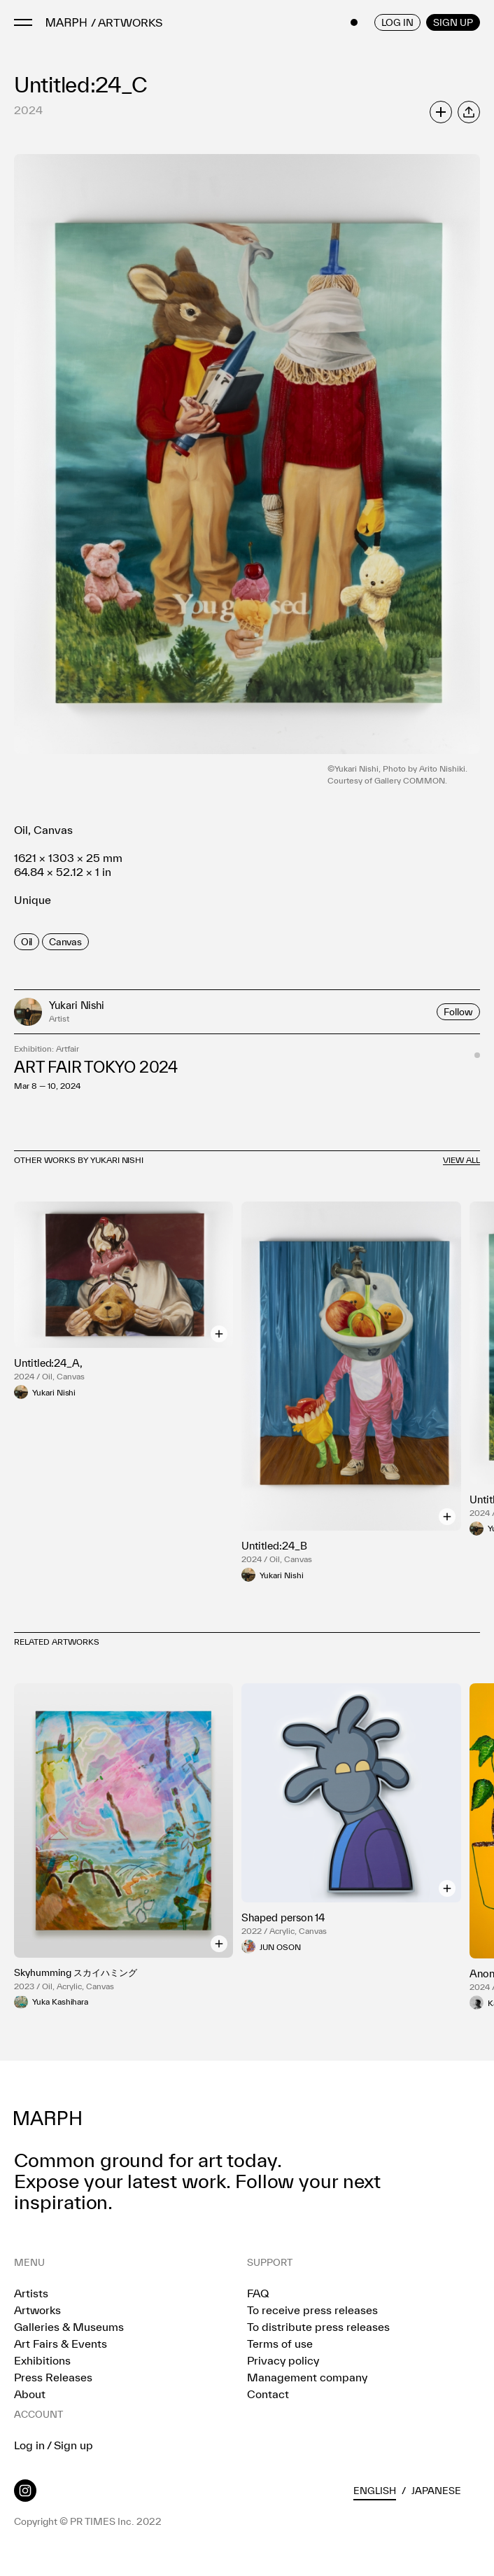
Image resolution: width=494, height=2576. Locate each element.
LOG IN (397, 22)
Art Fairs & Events (60, 2343)
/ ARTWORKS (126, 23)
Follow (458, 1011)
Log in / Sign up (53, 2445)
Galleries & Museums (69, 2326)
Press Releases (53, 2377)
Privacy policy (283, 2360)
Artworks (37, 2310)
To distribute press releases (318, 2326)
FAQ (258, 2293)
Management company (307, 2377)
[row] (26, 941)
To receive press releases (312, 2310)
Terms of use (280, 2343)
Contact (268, 2394)
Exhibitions (42, 2360)
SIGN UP (453, 22)
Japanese (436, 2490)
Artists (31, 2293)
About (29, 2394)
